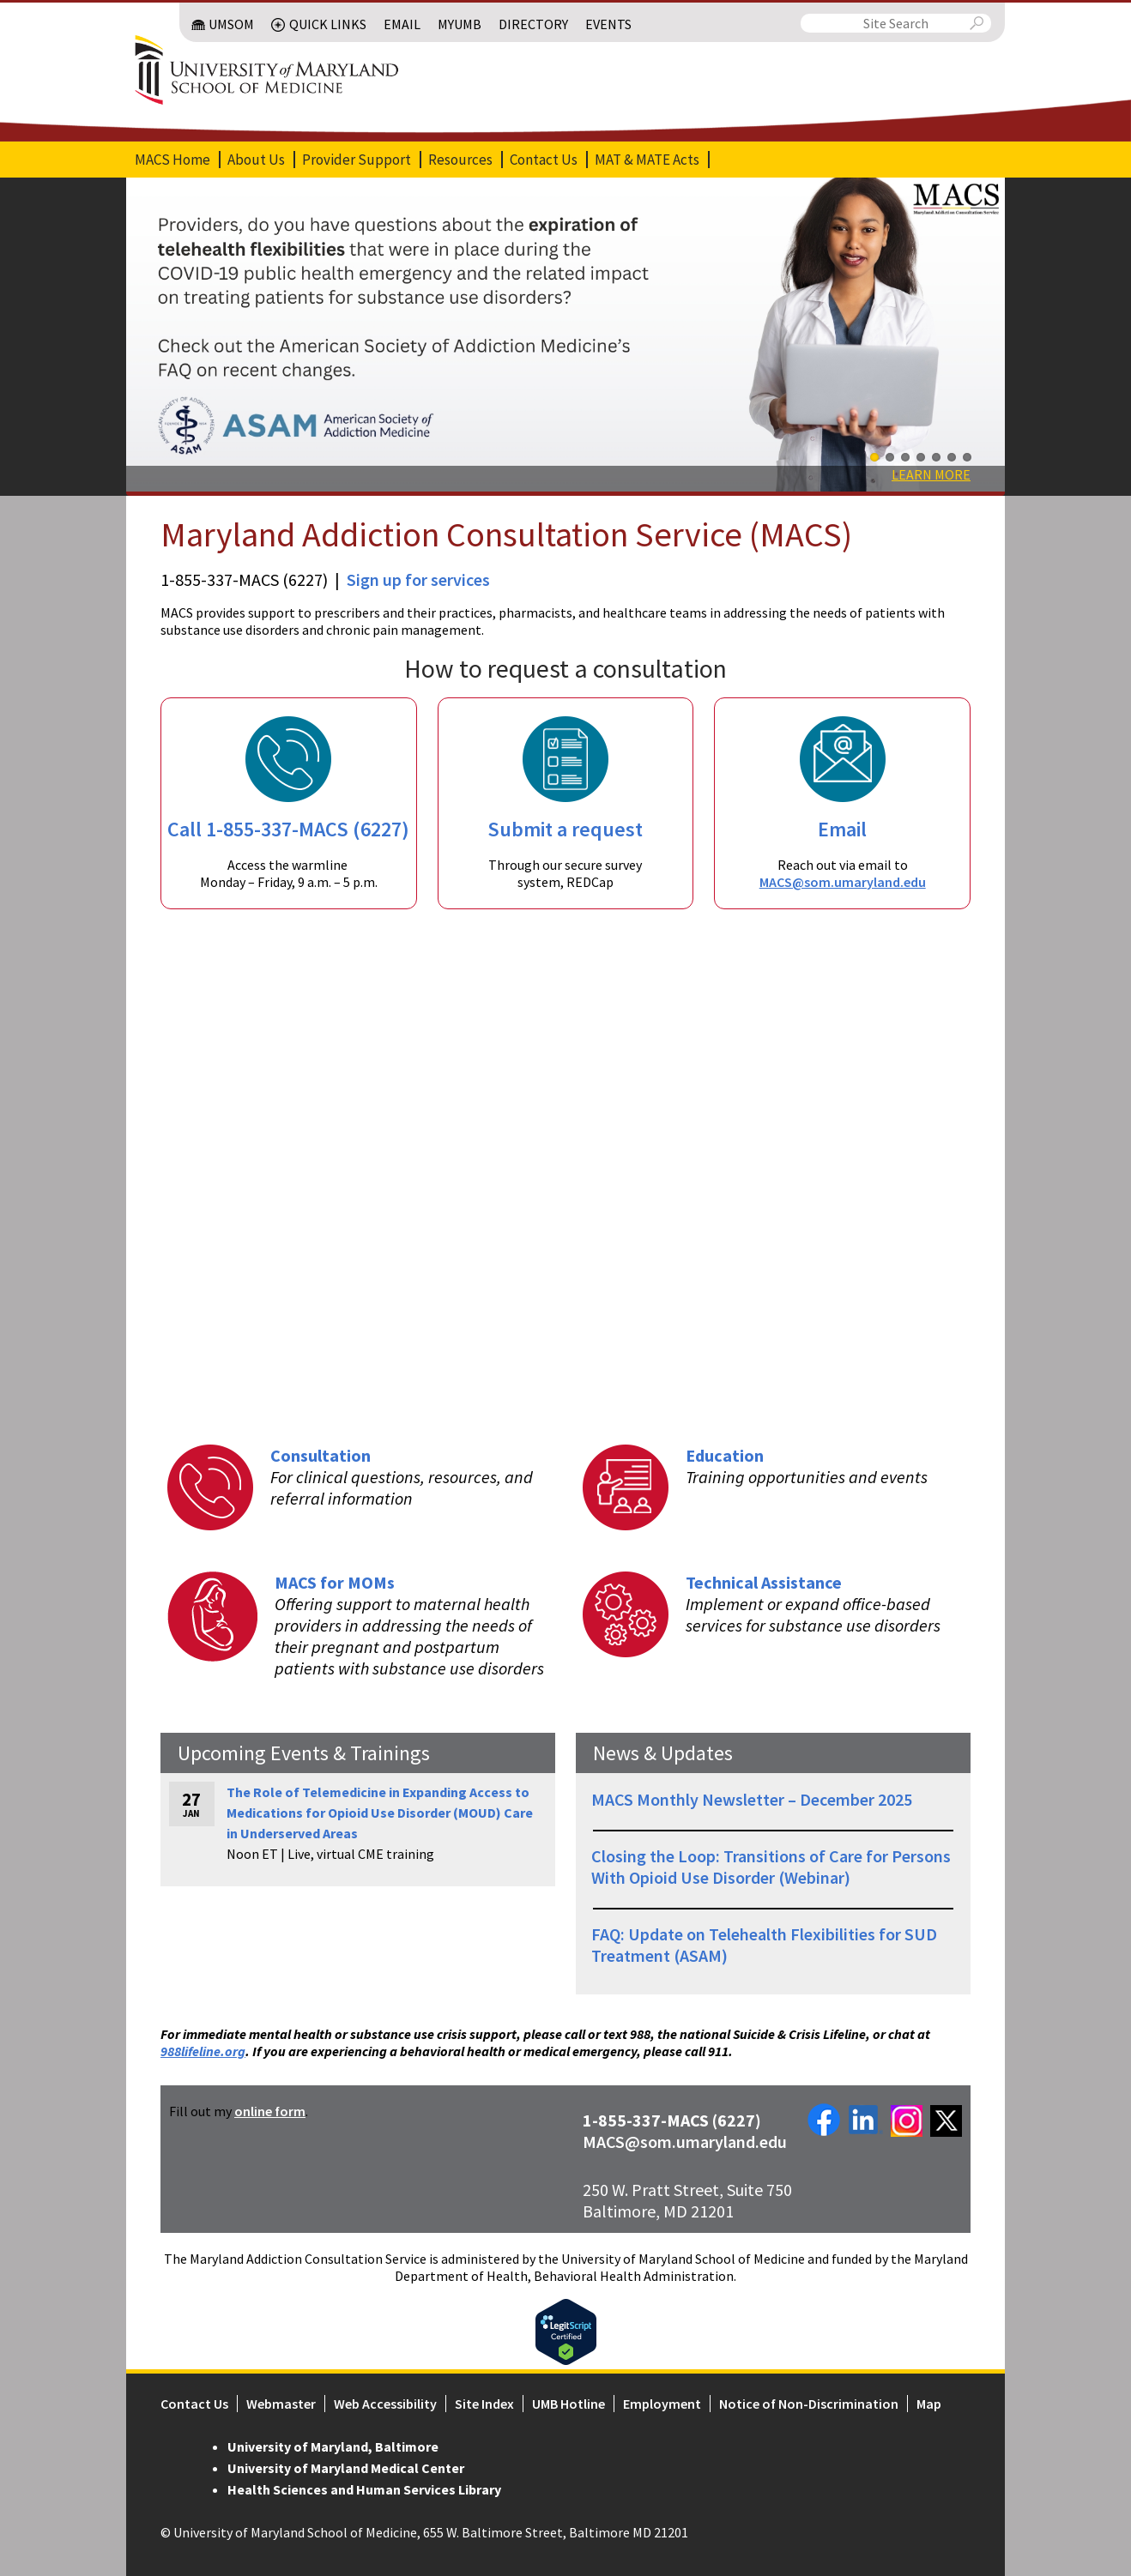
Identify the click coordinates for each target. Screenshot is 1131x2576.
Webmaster (281, 2403)
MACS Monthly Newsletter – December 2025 (751, 1799)
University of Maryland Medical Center (345, 2467)
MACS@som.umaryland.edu (842, 881)
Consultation (320, 1455)
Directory (533, 24)
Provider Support (356, 159)
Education (725, 1455)
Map (928, 2403)
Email (402, 24)
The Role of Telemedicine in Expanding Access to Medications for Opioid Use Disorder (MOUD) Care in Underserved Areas (380, 1812)
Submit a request (565, 829)
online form (269, 2111)
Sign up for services (418, 579)
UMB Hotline (568, 2403)
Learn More (931, 474)
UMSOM (231, 24)
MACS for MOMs (335, 1582)
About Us (256, 159)
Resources (460, 159)
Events (608, 24)
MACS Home (172, 159)
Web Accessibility (385, 2403)
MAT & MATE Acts (647, 159)
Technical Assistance (764, 1582)
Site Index (484, 2403)
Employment (662, 2403)
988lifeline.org (202, 2051)
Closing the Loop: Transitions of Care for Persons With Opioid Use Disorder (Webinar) (771, 1866)
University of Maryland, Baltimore (332, 2446)
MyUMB (459, 24)
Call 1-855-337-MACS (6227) (288, 829)
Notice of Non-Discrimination (808, 2403)
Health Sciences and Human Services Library (364, 2489)
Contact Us (544, 159)
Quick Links (327, 24)
